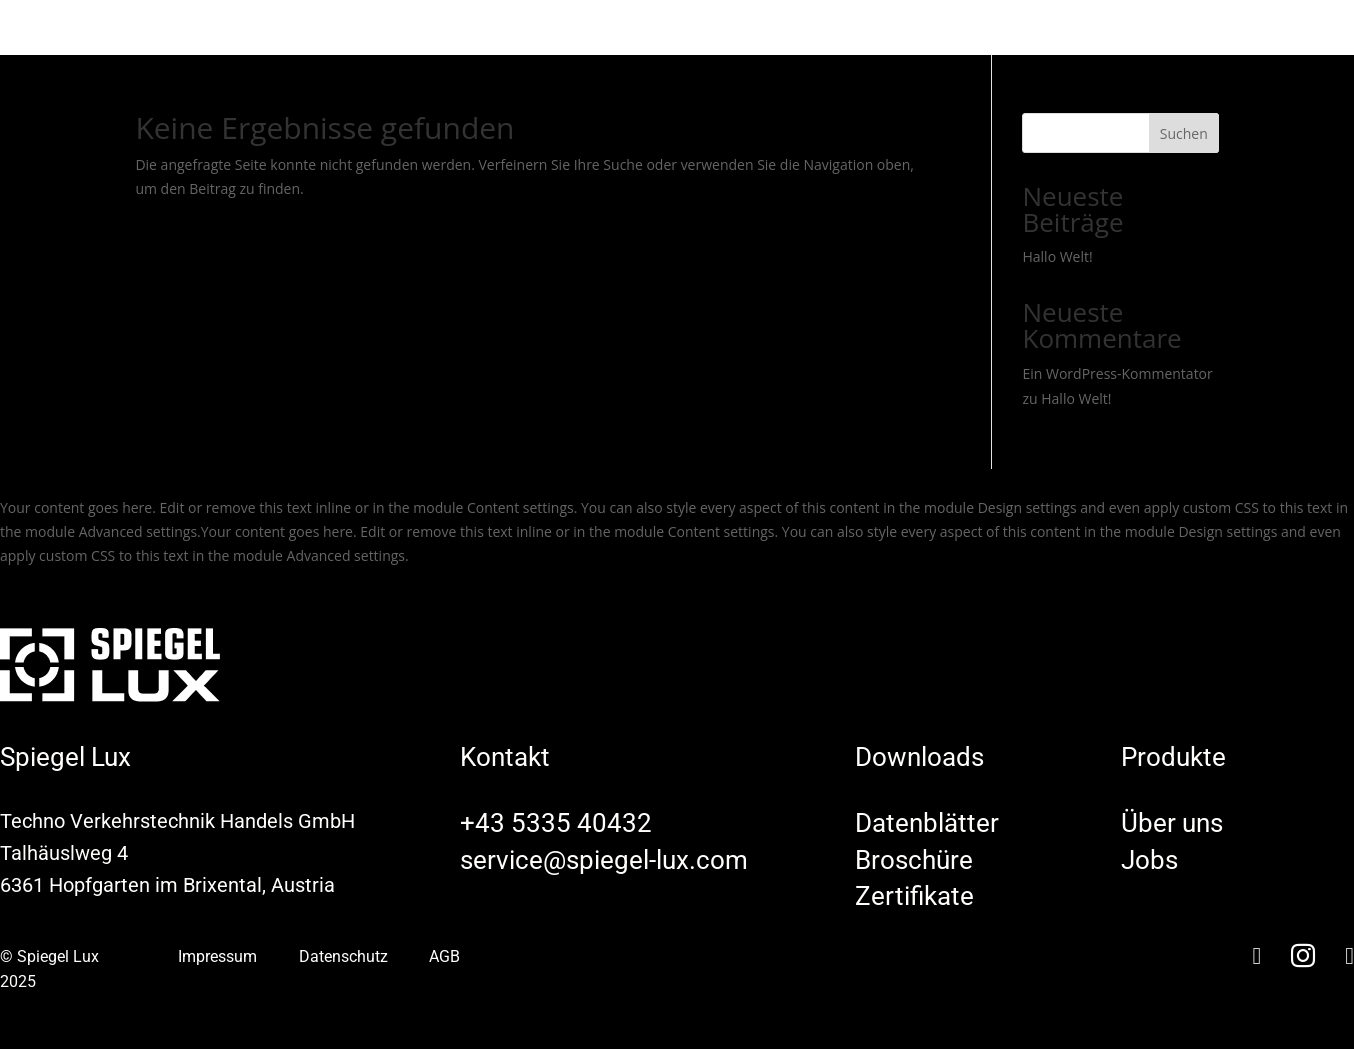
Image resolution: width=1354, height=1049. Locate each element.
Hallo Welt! (1057, 256)
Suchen (1184, 133)
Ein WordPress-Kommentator (1117, 373)
